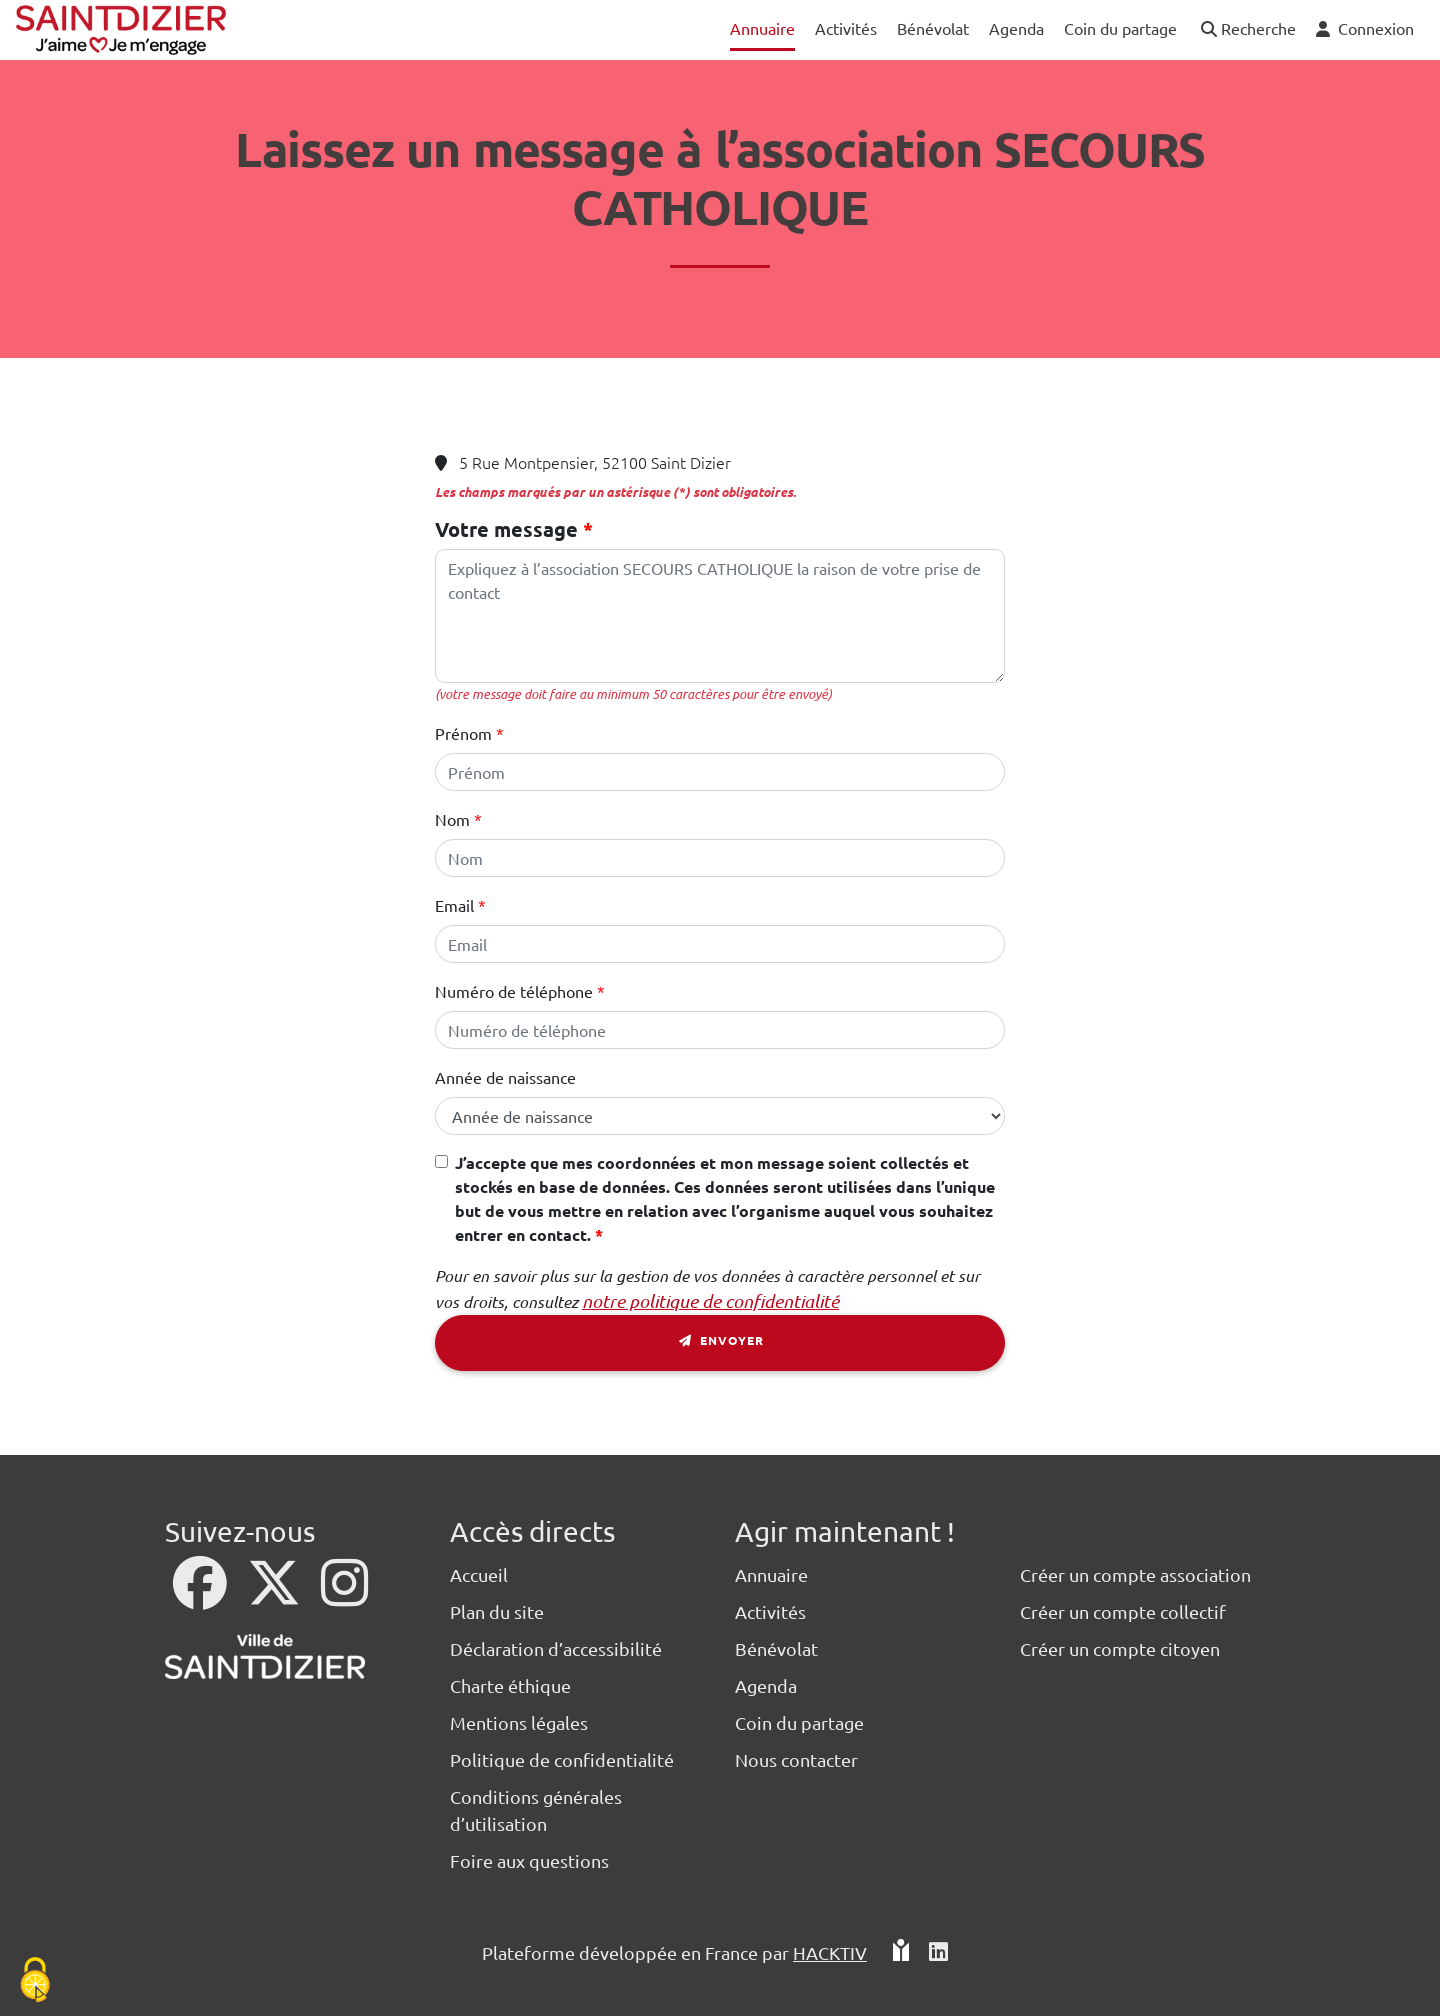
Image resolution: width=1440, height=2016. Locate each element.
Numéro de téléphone (514, 991)
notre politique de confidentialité (710, 1301)
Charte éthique (510, 1685)
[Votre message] (720, 616)
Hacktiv (830, 1952)
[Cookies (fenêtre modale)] (35, 1981)
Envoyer (720, 1343)
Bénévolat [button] (933, 28)
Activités (770, 1611)
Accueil (479, 1574)
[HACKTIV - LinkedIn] (938, 1952)
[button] (1246, 29)
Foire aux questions (529, 1860)
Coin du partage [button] (1120, 28)
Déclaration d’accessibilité (556, 1648)
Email (454, 905)
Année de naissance (505, 1077)
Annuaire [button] (762, 28)
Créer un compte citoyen (1120, 1648)
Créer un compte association (1135, 1574)
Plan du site (497, 1611)
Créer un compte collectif (1123, 1611)
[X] (276, 1595)
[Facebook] (202, 1595)
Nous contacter (796, 1759)
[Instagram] (344, 1595)
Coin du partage (799, 1722)
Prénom (463, 733)
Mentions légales (519, 1722)
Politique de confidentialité (562, 1759)
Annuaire (771, 1574)
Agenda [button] (1016, 28)
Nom (452, 819)
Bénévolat (776, 1648)
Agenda (766, 1685)
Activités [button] (846, 28)
